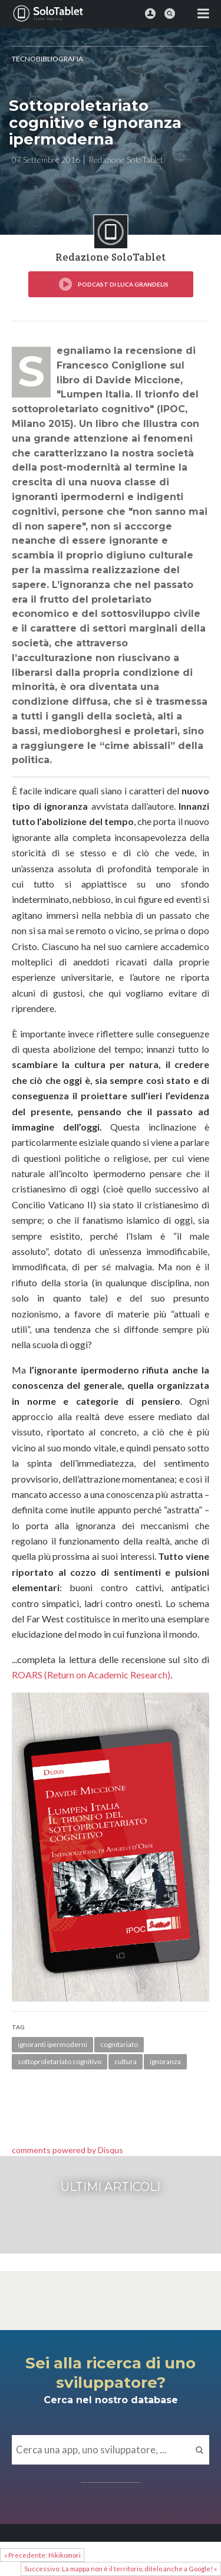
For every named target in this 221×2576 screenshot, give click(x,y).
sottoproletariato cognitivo (59, 2061)
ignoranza (165, 2061)
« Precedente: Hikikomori (42, 2555)
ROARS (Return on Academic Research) (91, 1674)
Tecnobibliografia (47, 58)
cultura (125, 2061)
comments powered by (67, 2150)
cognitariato (119, 2044)
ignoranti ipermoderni (52, 2044)
